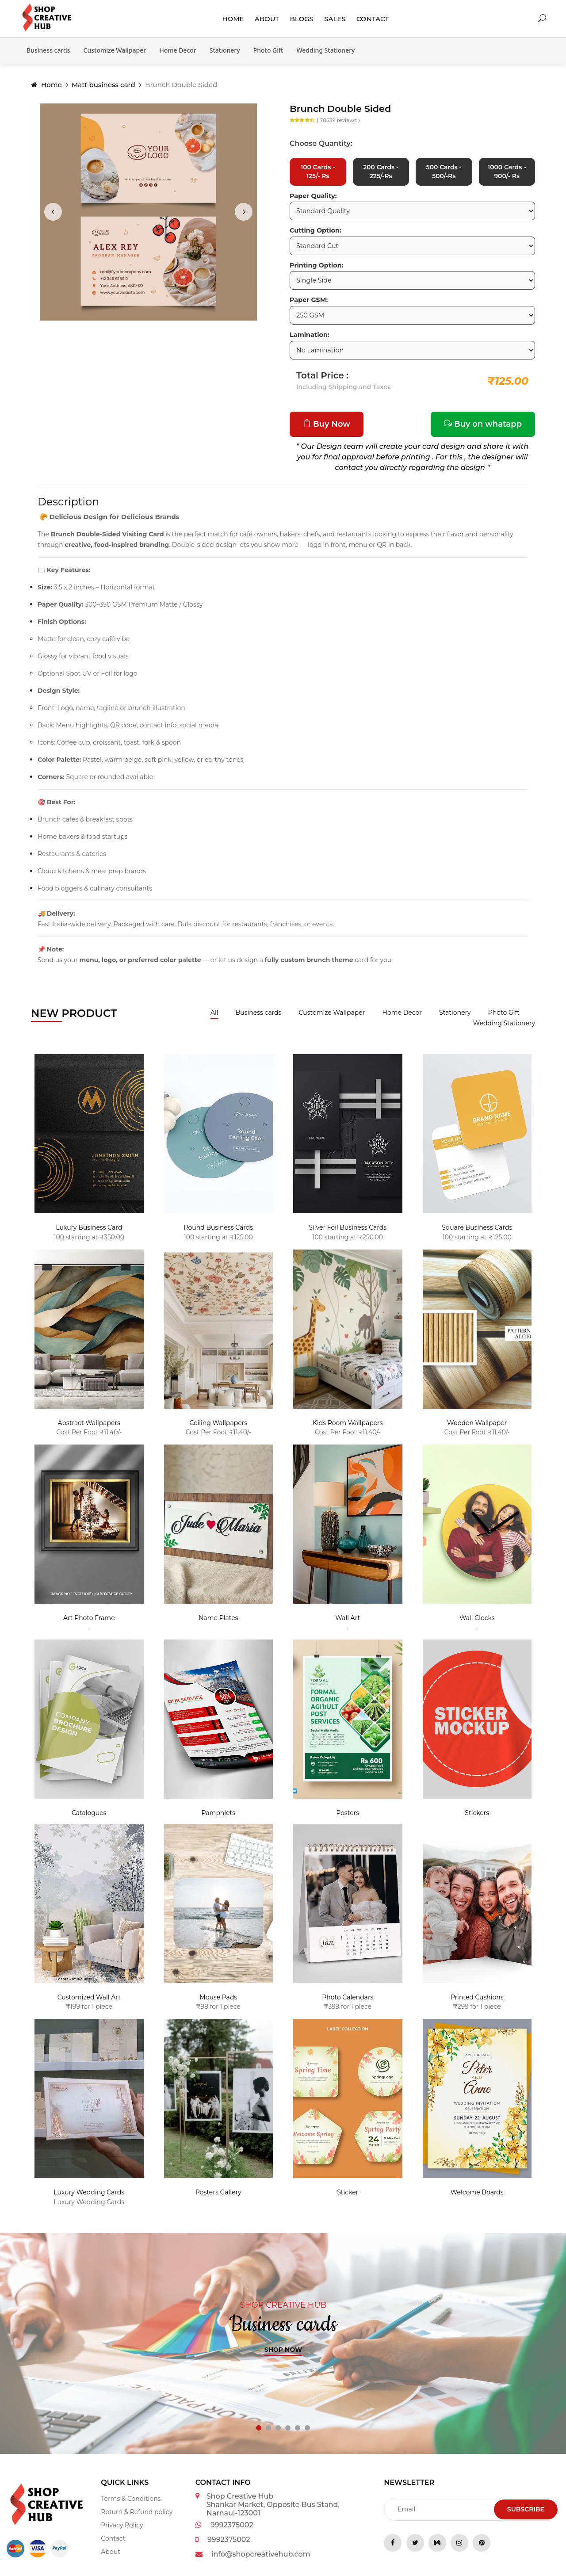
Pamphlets (218, 1814)
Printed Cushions (477, 1999)
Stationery (225, 50)
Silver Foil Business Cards (347, 1229)
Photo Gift (268, 50)
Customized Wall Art (89, 1999)
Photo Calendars (347, 1999)
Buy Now (326, 425)
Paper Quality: (313, 197)
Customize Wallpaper (115, 50)
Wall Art (347, 1619)
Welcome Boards (477, 2194)
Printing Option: (316, 266)
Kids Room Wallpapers (348, 1424)
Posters (347, 1814)
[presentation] (53, 212)
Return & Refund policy (136, 2513)
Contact (372, 19)
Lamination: (309, 336)
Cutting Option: (315, 232)
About (267, 19)
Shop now (283, 2350)
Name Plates (218, 1619)
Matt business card (103, 84)
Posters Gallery (218, 2194)
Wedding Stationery (325, 50)
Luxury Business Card (89, 1229)
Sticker (347, 2194)
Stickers (477, 1814)
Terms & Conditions (131, 2499)
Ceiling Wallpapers (218, 1424)
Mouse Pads (218, 1999)
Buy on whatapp (483, 425)
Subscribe (525, 2510)
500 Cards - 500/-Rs (443, 172)
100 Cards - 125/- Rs (318, 172)
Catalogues (89, 1814)
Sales (335, 19)
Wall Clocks (476, 1619)
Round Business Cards (218, 1229)
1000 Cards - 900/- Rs (507, 172)
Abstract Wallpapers (89, 1424)
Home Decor (177, 50)
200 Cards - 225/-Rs (381, 172)
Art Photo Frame (89, 1619)
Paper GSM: (309, 301)
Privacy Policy (122, 2526)
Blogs (302, 19)
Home (233, 19)
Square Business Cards (477, 1229)
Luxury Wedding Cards (89, 2194)
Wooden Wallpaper (477, 1424)
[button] (258, 2428)
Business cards (48, 50)
